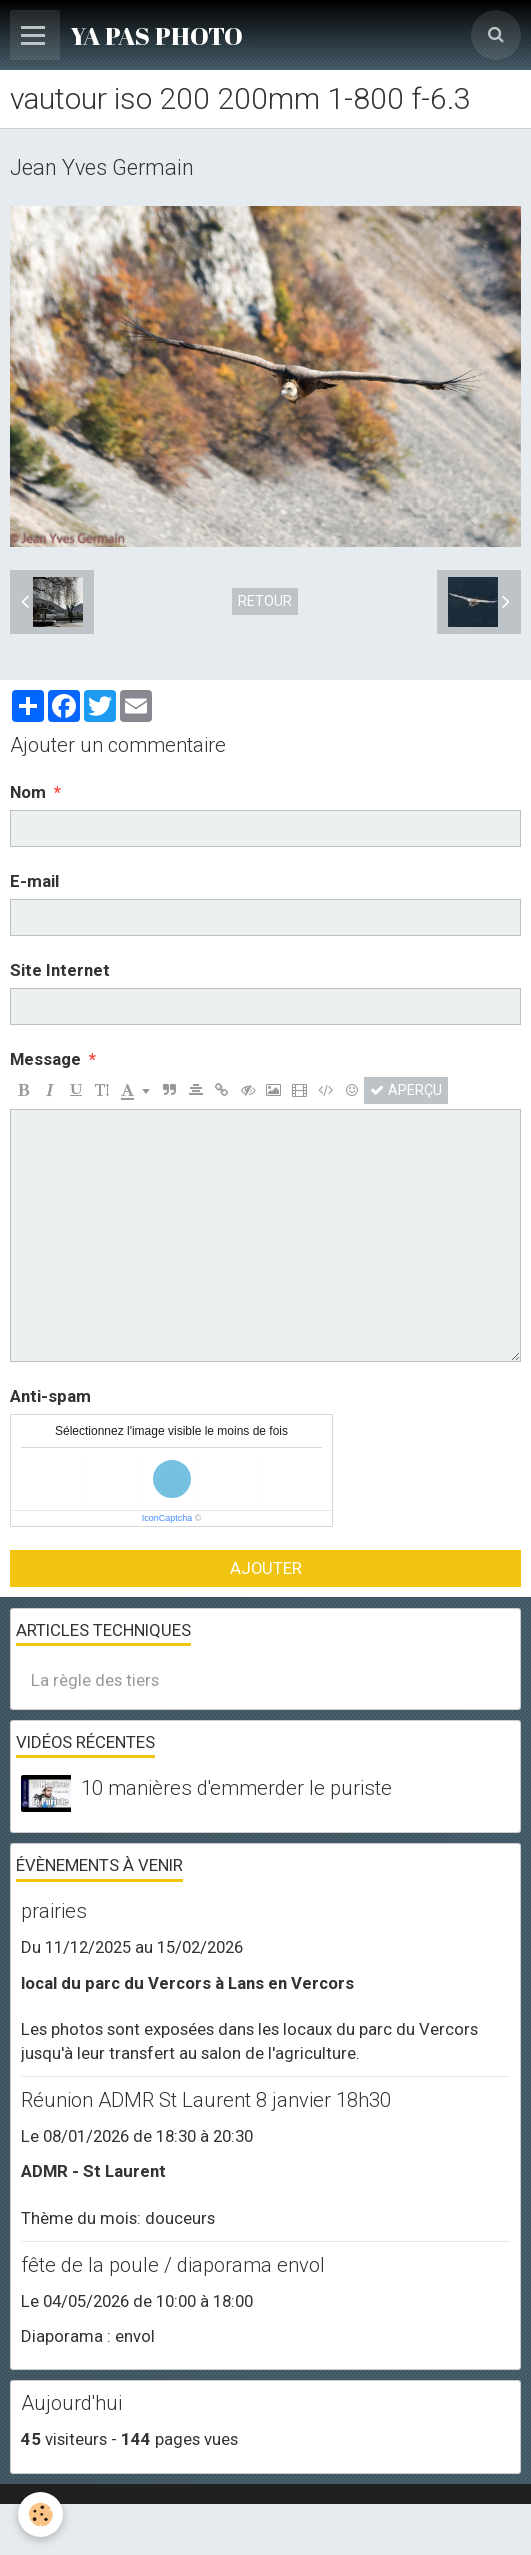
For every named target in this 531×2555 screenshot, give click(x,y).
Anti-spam (50, 1396)
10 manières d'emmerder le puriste (236, 1788)
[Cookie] (40, 2514)
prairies (54, 1911)
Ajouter (266, 1568)
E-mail (34, 881)
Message (45, 1059)
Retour (265, 601)
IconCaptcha (167, 1518)
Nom (28, 792)
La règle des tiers (95, 1680)
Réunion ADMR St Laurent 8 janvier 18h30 (206, 2100)
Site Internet (60, 970)
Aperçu (406, 1090)
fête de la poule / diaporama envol (173, 2265)
